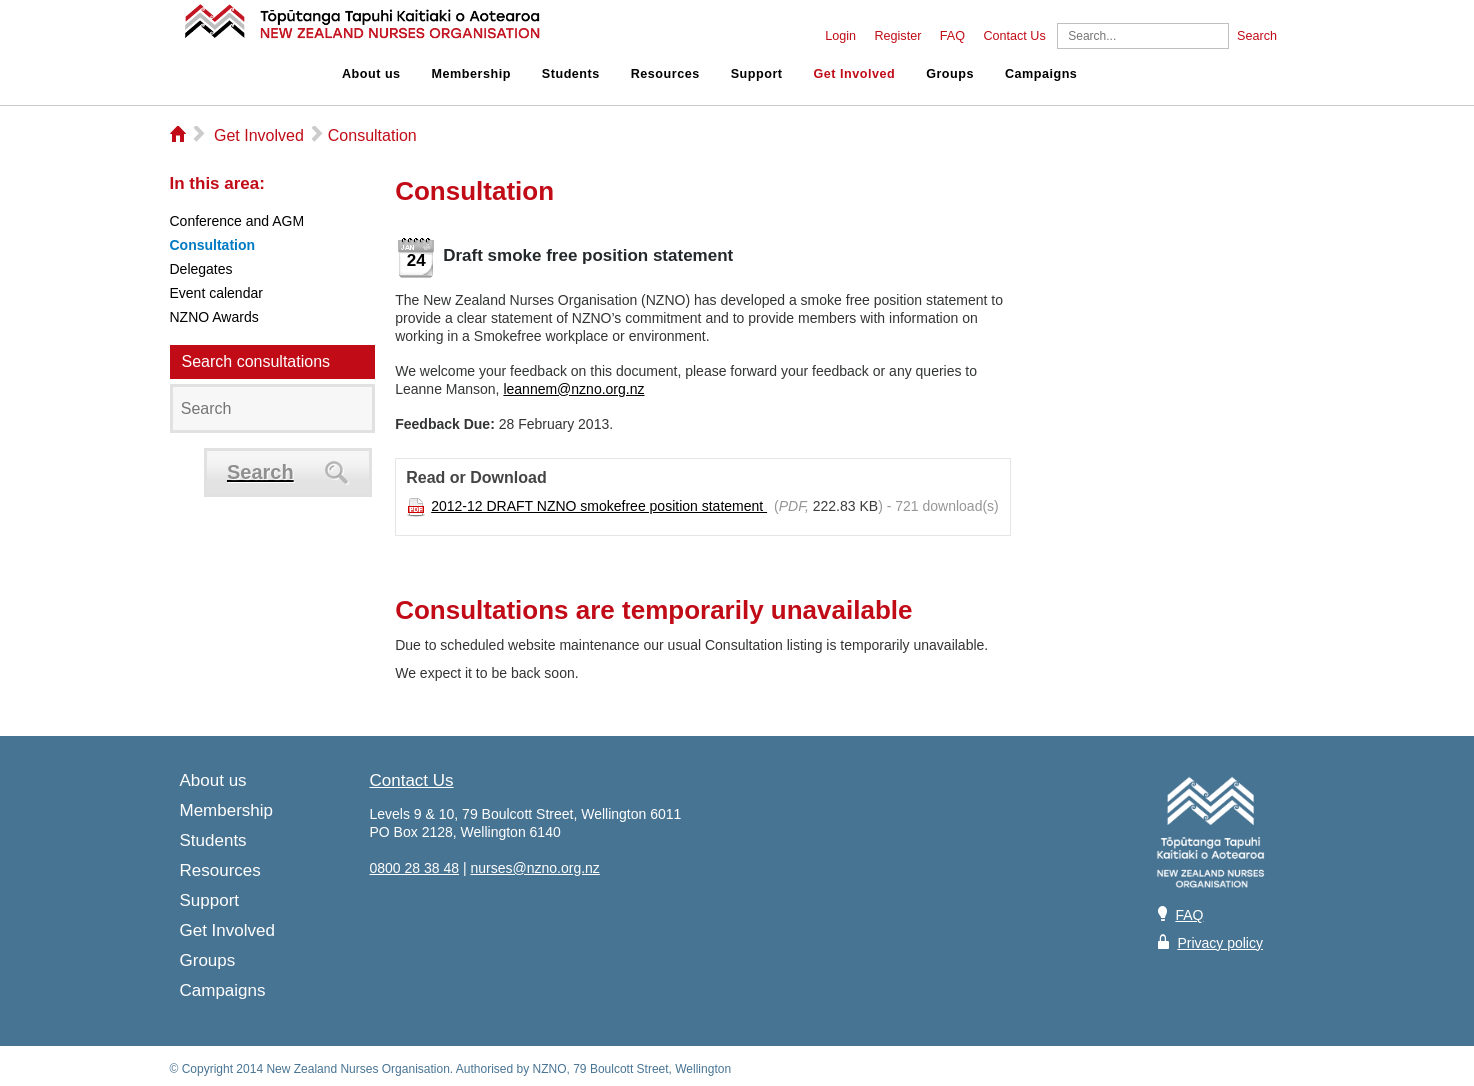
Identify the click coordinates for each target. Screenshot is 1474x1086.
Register (897, 36)
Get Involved (855, 74)
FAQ (952, 36)
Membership (471, 74)
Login (840, 36)
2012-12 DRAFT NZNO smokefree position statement (599, 506)
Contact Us (1014, 36)
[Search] (1143, 36)
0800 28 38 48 (415, 868)
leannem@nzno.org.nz (573, 389)
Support (757, 74)
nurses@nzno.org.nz (534, 868)
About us (371, 74)
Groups (950, 74)
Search (1257, 36)
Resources (665, 74)
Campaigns (1041, 74)
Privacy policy (1220, 943)
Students (571, 74)
